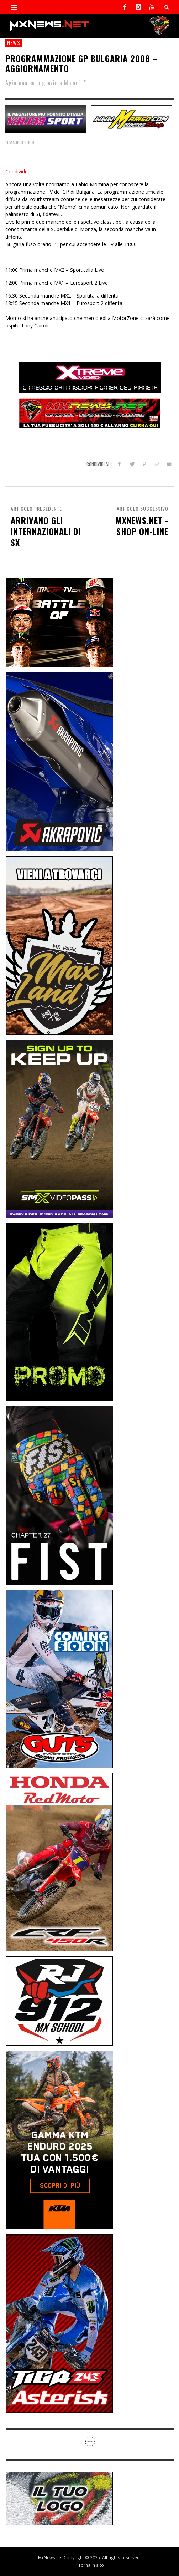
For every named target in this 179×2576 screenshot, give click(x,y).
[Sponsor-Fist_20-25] (59, 1495)
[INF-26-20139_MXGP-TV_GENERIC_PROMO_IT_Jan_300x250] (59, 622)
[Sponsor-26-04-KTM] (59, 2139)
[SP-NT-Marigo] (131, 118)
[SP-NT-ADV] (59, 2497)
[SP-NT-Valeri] (45, 118)
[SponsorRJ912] (59, 2000)
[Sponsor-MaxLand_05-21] (59, 944)
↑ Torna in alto (89, 2565)
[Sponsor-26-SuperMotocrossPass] (59, 1127)
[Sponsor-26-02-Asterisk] (59, 2322)
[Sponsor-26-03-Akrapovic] (59, 761)
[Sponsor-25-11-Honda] (59, 1861)
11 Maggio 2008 (19, 142)
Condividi (15, 171)
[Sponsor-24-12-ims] (59, 1311)
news (13, 42)
